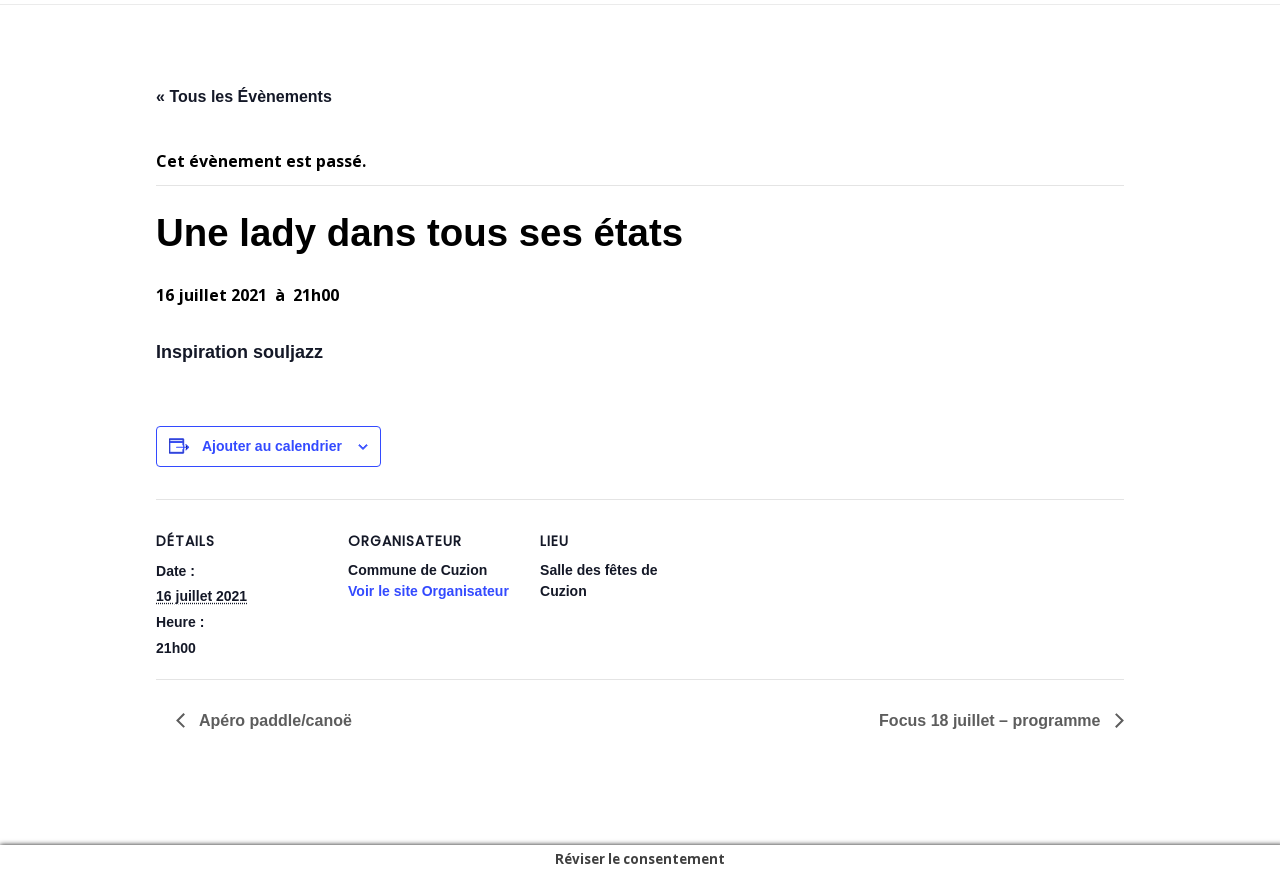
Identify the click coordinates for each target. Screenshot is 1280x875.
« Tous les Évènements (244, 96)
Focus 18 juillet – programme (992, 720)
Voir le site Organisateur (428, 591)
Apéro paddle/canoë (273, 720)
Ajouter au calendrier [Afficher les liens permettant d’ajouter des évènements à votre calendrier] (272, 446)
